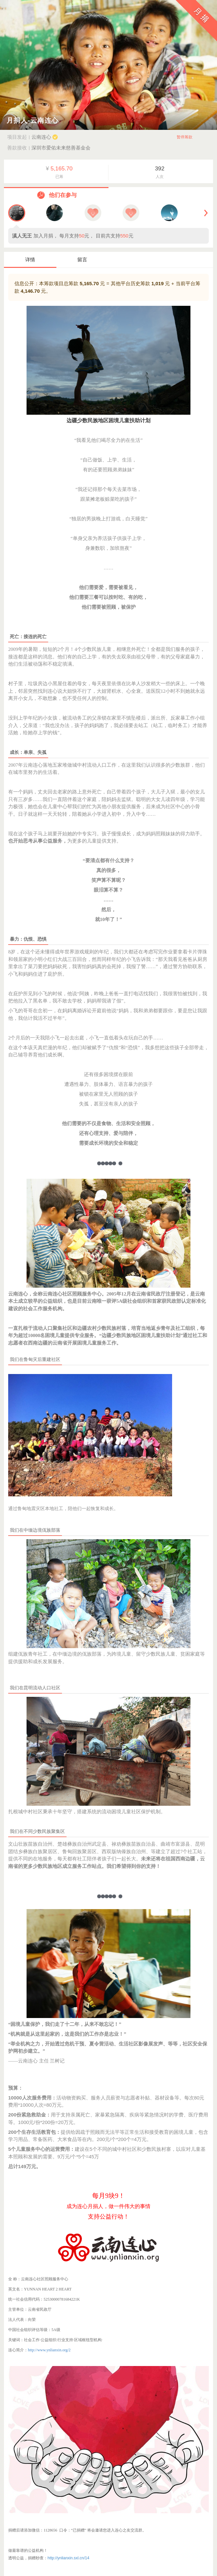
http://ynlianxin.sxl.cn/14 (68, 2558)
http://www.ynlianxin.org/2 (49, 2350)
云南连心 (44, 137)
